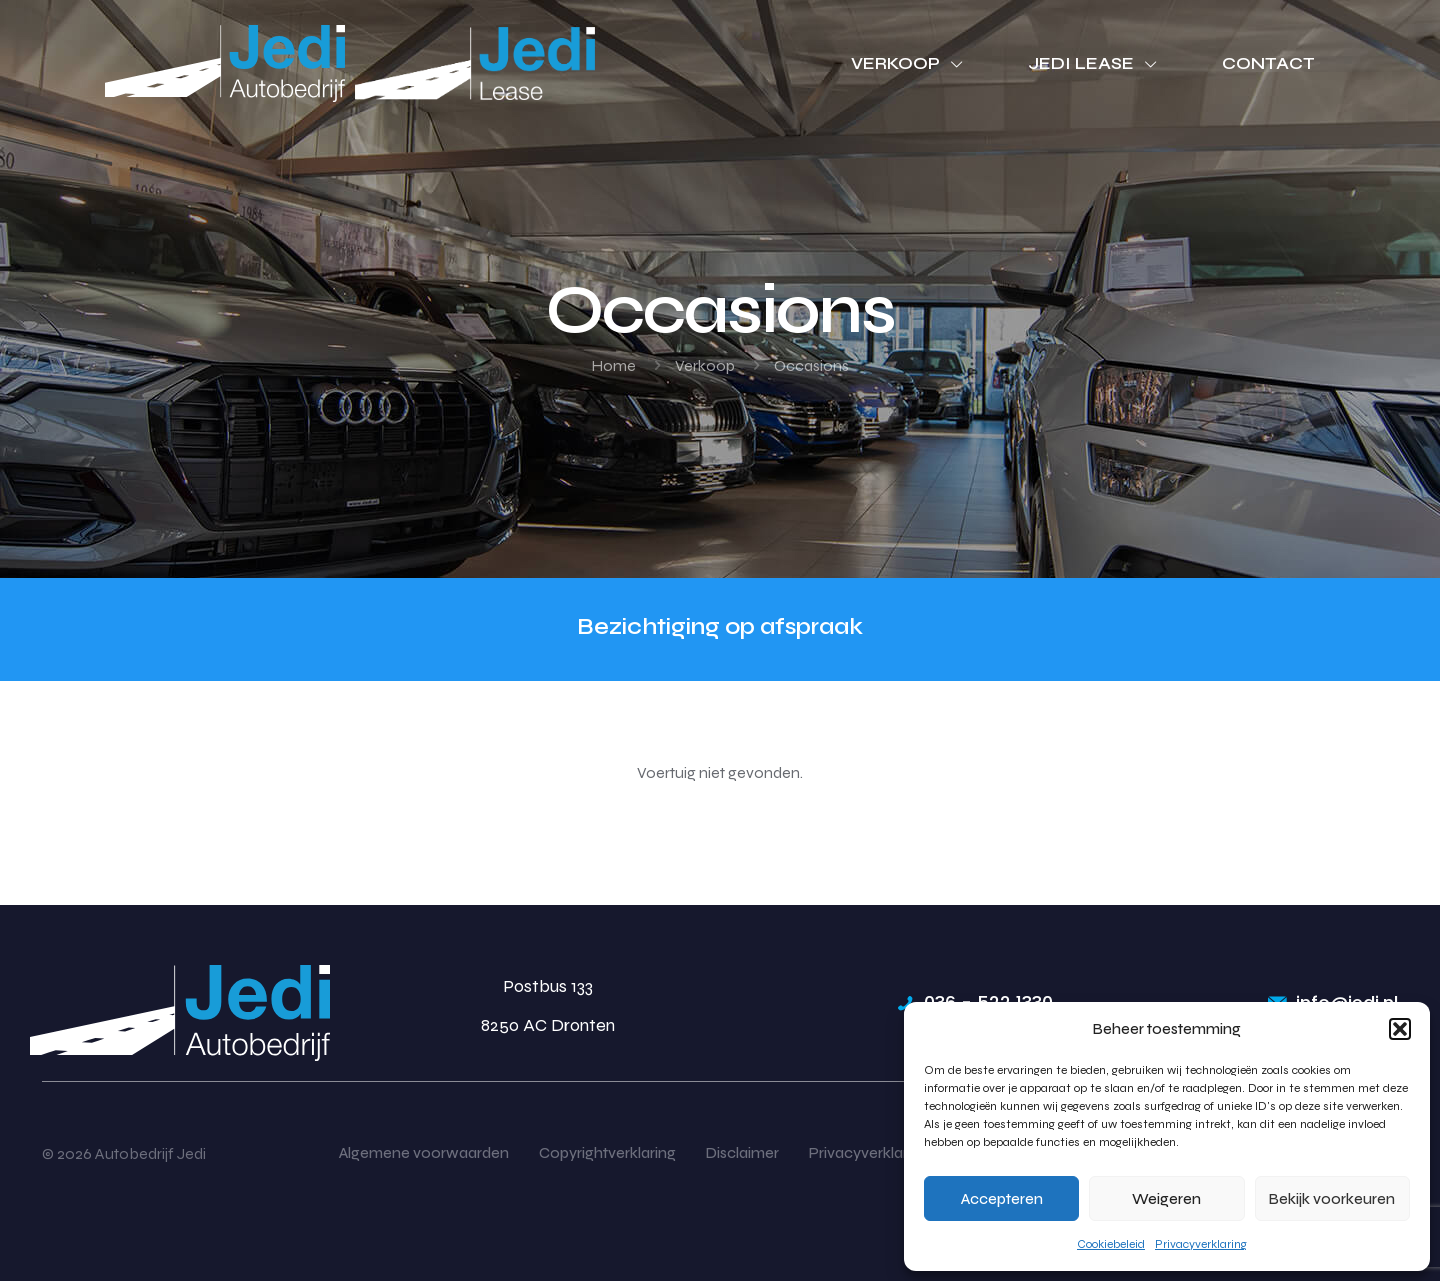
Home (613, 365)
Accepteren (1002, 1199)
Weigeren (1166, 1199)
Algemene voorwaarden (424, 1153)
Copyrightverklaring (607, 1153)
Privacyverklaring (1201, 1244)
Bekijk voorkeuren (1332, 1199)
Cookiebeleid (1111, 1244)
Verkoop (705, 365)
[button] (1400, 1029)
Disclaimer (742, 1153)
